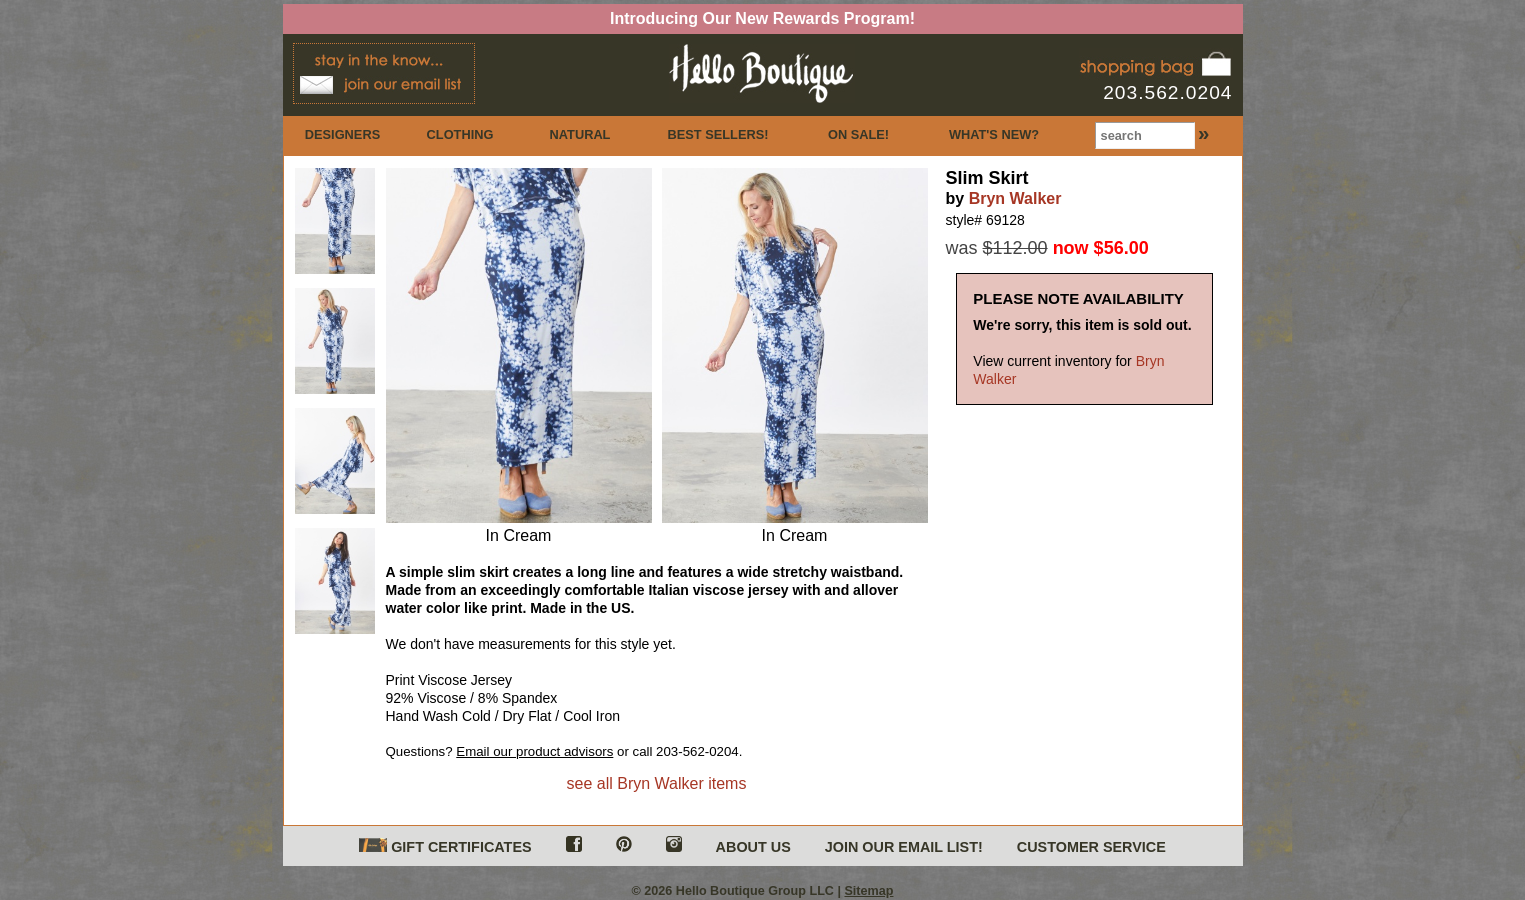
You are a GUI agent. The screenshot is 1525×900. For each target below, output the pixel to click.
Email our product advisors (534, 751)
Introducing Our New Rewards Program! (762, 18)
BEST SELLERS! (718, 134)
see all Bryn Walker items (657, 783)
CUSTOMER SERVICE (1091, 847)
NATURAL (580, 134)
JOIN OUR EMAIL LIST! (904, 847)
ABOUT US (753, 847)
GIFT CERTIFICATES (445, 846)
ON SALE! (858, 134)
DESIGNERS (342, 134)
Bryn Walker (1015, 198)
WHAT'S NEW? (994, 134)
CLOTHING (460, 134)
